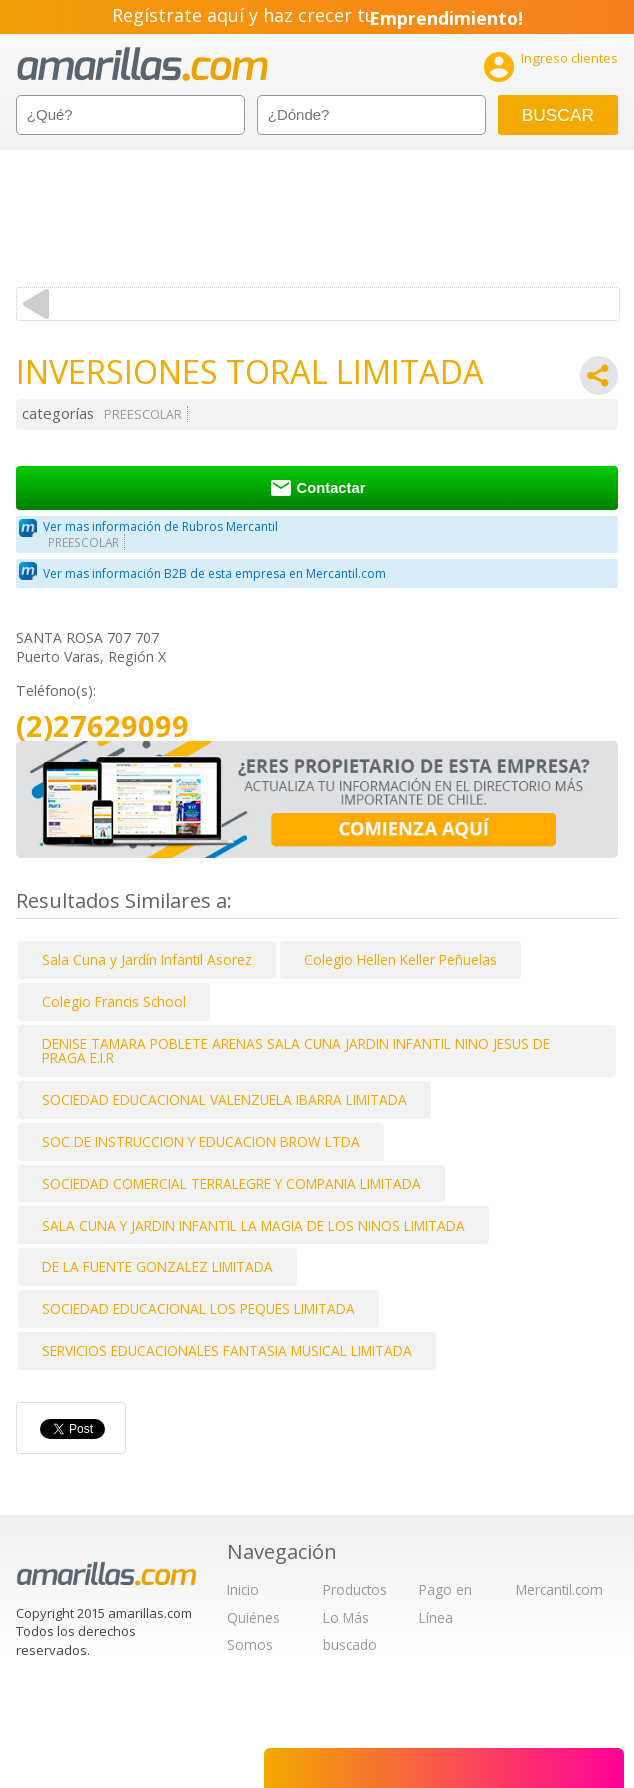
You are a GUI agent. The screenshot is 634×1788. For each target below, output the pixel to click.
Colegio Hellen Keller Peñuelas (400, 959)
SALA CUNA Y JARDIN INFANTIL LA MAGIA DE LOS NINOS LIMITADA (253, 1225)
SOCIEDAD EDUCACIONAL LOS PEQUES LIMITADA (198, 1308)
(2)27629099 (102, 726)
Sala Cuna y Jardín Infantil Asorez (147, 959)
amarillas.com (142, 64)
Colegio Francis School (114, 1001)
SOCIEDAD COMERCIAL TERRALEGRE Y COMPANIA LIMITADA (231, 1183)
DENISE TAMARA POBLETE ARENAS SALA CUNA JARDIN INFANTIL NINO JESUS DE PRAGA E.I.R (296, 1050)
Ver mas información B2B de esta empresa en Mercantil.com (214, 573)
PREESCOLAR (143, 414)
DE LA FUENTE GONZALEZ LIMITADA (157, 1266)
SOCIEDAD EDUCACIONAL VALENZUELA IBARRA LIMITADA (224, 1099)
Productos (355, 1589)
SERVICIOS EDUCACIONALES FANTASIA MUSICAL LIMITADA (227, 1350)
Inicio (243, 1589)
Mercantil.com (559, 1589)
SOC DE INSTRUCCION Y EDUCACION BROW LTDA (201, 1141)
